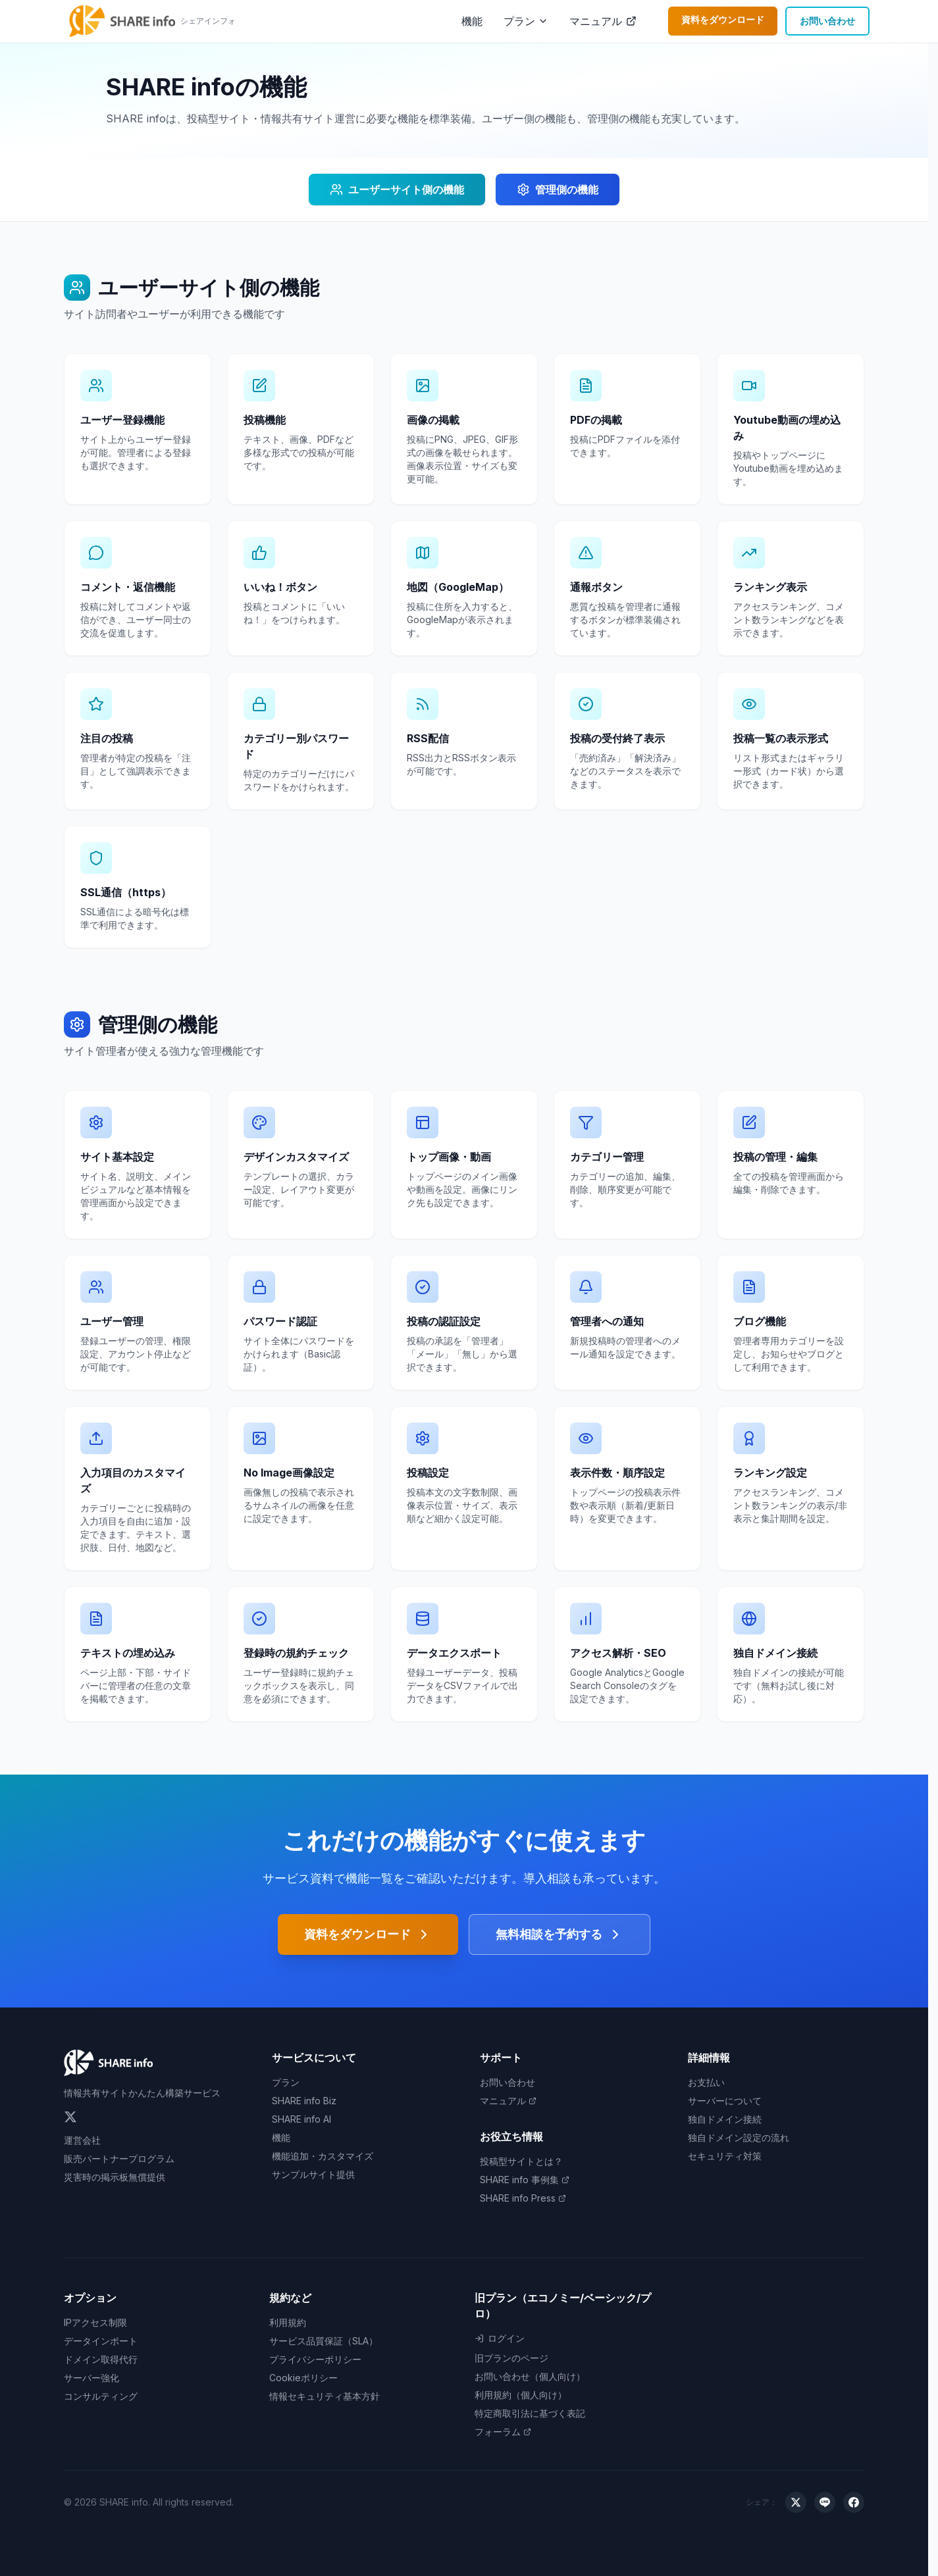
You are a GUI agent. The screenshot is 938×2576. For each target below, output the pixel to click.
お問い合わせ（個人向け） (530, 2376)
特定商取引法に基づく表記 (530, 2413)
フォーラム (503, 2431)
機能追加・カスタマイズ (322, 2155)
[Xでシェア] (795, 2502)
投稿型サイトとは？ (521, 2161)
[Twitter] (70, 2116)
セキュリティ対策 (725, 2155)
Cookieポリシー (303, 2377)
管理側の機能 (557, 189)
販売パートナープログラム (119, 2158)
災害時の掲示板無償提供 (114, 2177)
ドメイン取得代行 (101, 2359)
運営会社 (82, 2140)
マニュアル (603, 21)
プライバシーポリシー (315, 2359)
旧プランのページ (511, 2357)
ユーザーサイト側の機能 (397, 189)
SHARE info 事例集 (524, 2179)
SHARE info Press (523, 2198)
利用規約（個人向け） (521, 2394)
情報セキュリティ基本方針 (324, 2396)
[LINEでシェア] (824, 2502)
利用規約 (287, 2322)
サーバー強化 (91, 2377)
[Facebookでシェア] (853, 2502)
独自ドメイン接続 (725, 2119)
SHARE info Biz (304, 2100)
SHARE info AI (301, 2119)
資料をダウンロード (722, 19)
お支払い (706, 2082)
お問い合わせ (827, 20)
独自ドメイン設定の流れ (738, 2137)
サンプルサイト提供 (313, 2174)
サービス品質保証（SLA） (323, 2340)
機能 (471, 21)
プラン (519, 21)
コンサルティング (101, 2396)
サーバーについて (725, 2100)
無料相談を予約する (559, 1934)
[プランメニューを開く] (543, 21)
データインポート (101, 2340)
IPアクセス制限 (95, 2322)
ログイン (500, 2338)
